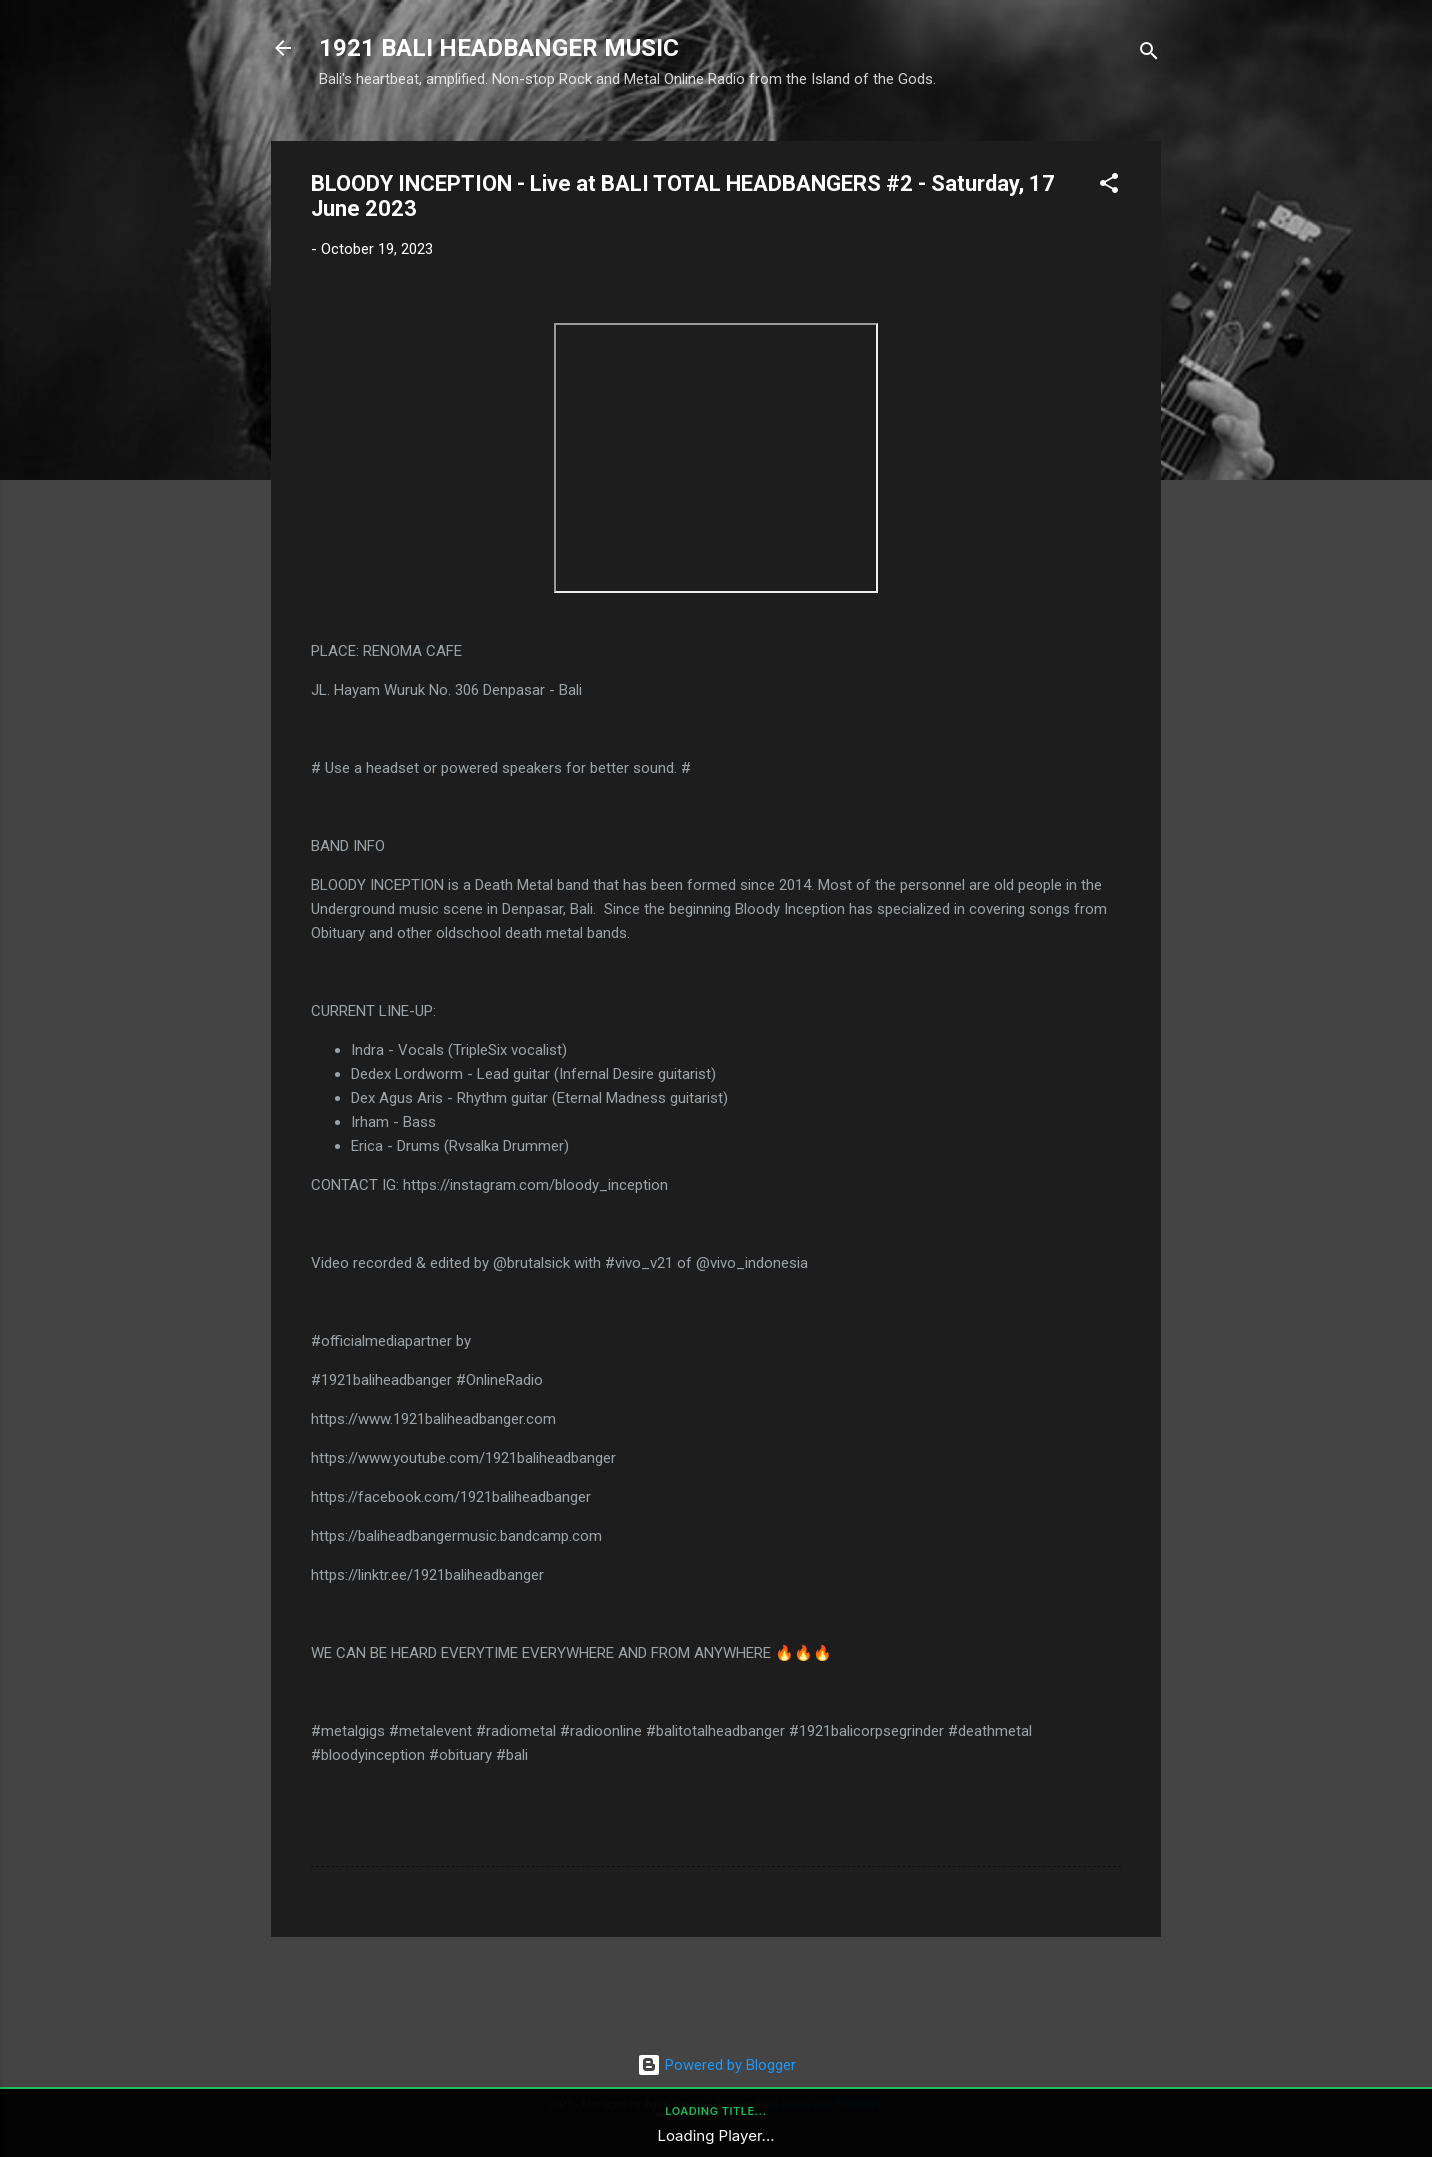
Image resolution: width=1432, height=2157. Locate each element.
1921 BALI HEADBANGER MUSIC (499, 48)
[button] (1109, 186)
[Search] (1149, 54)
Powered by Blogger (716, 2065)
